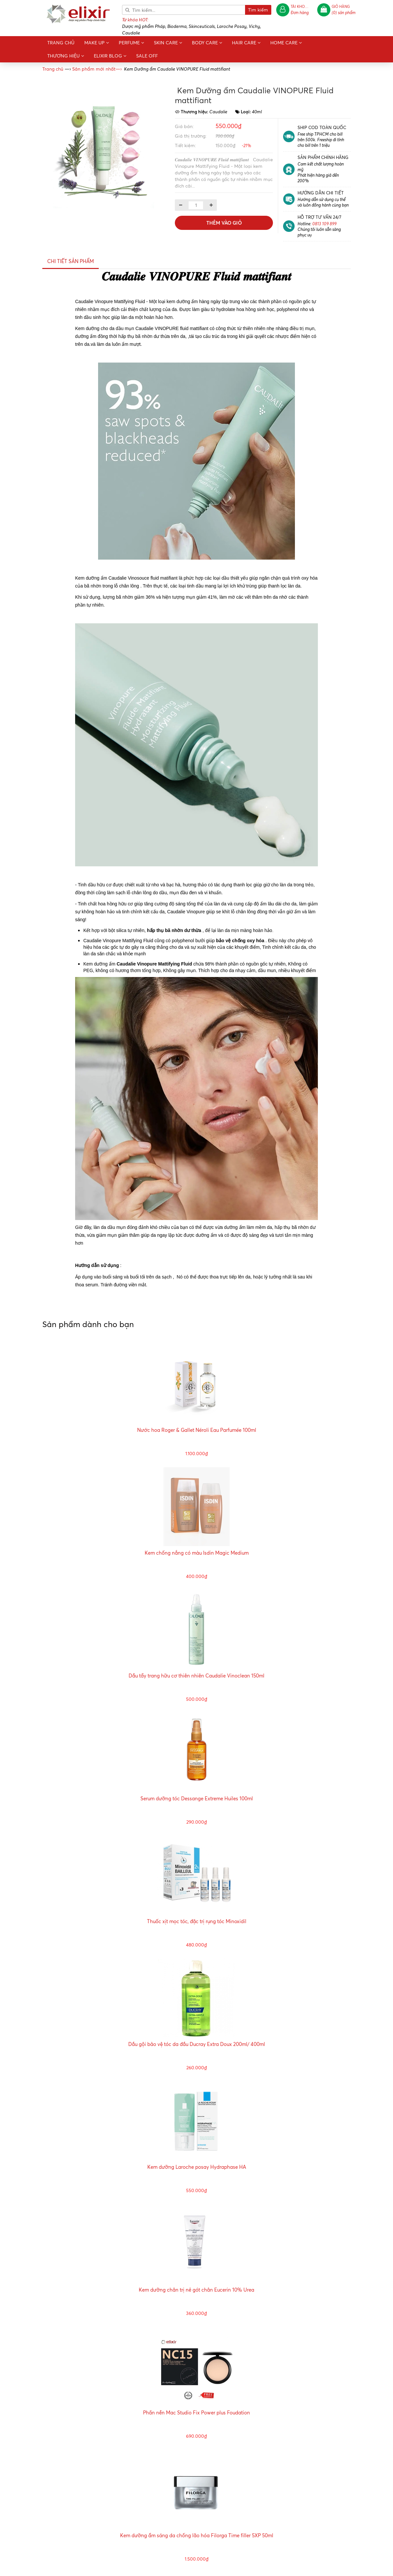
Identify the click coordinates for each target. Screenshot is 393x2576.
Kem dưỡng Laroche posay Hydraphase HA (196, 2167)
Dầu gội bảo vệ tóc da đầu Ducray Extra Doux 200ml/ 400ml (196, 2044)
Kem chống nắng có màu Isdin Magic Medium (197, 1553)
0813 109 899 (324, 223)
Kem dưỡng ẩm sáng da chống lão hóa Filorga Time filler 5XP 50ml (196, 2535)
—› (97, 69)
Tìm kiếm (258, 9)
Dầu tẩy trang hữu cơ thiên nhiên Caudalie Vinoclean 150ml (196, 1676)
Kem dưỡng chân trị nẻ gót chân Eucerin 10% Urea (196, 2290)
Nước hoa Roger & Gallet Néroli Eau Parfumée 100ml (196, 1430)
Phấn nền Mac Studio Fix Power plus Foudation (196, 2412)
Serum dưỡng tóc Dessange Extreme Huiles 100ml (196, 1798)
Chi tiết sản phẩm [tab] (70, 261)
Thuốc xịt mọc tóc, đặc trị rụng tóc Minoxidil (196, 1921)
